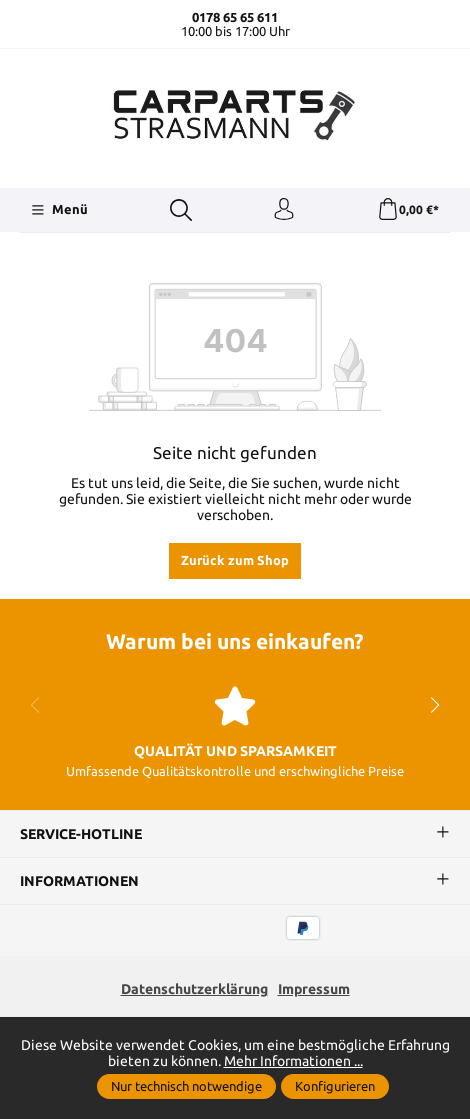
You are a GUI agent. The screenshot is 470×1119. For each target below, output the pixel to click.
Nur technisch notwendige (186, 1086)
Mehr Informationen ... (293, 1061)
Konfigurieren (335, 1086)
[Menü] (59, 210)
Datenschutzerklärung (194, 989)
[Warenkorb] (408, 210)
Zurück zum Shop (235, 560)
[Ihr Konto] (284, 210)
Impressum (314, 989)
